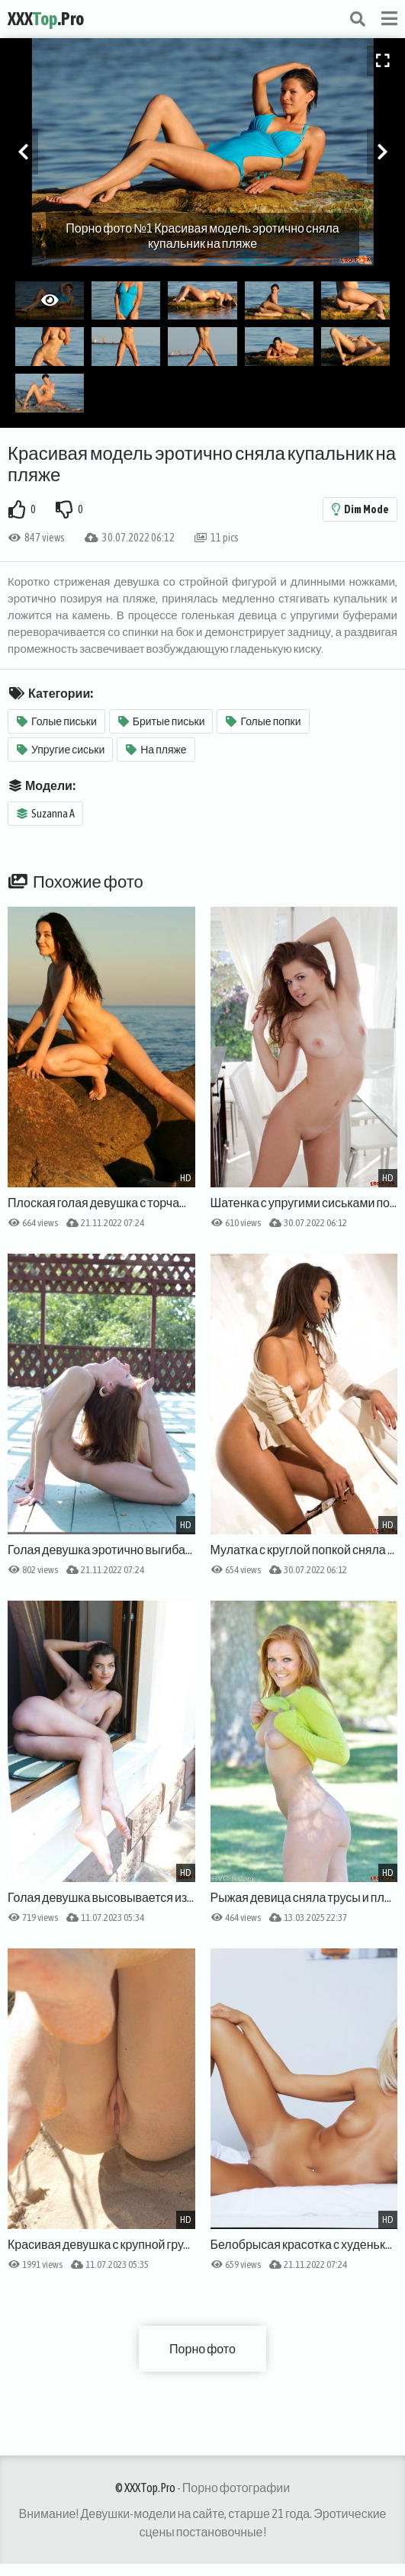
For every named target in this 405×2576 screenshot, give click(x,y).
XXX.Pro (46, 18)
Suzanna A (46, 813)
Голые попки (263, 721)
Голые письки (57, 721)
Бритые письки (161, 721)
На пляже (156, 749)
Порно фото (202, 2349)
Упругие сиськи (60, 749)
